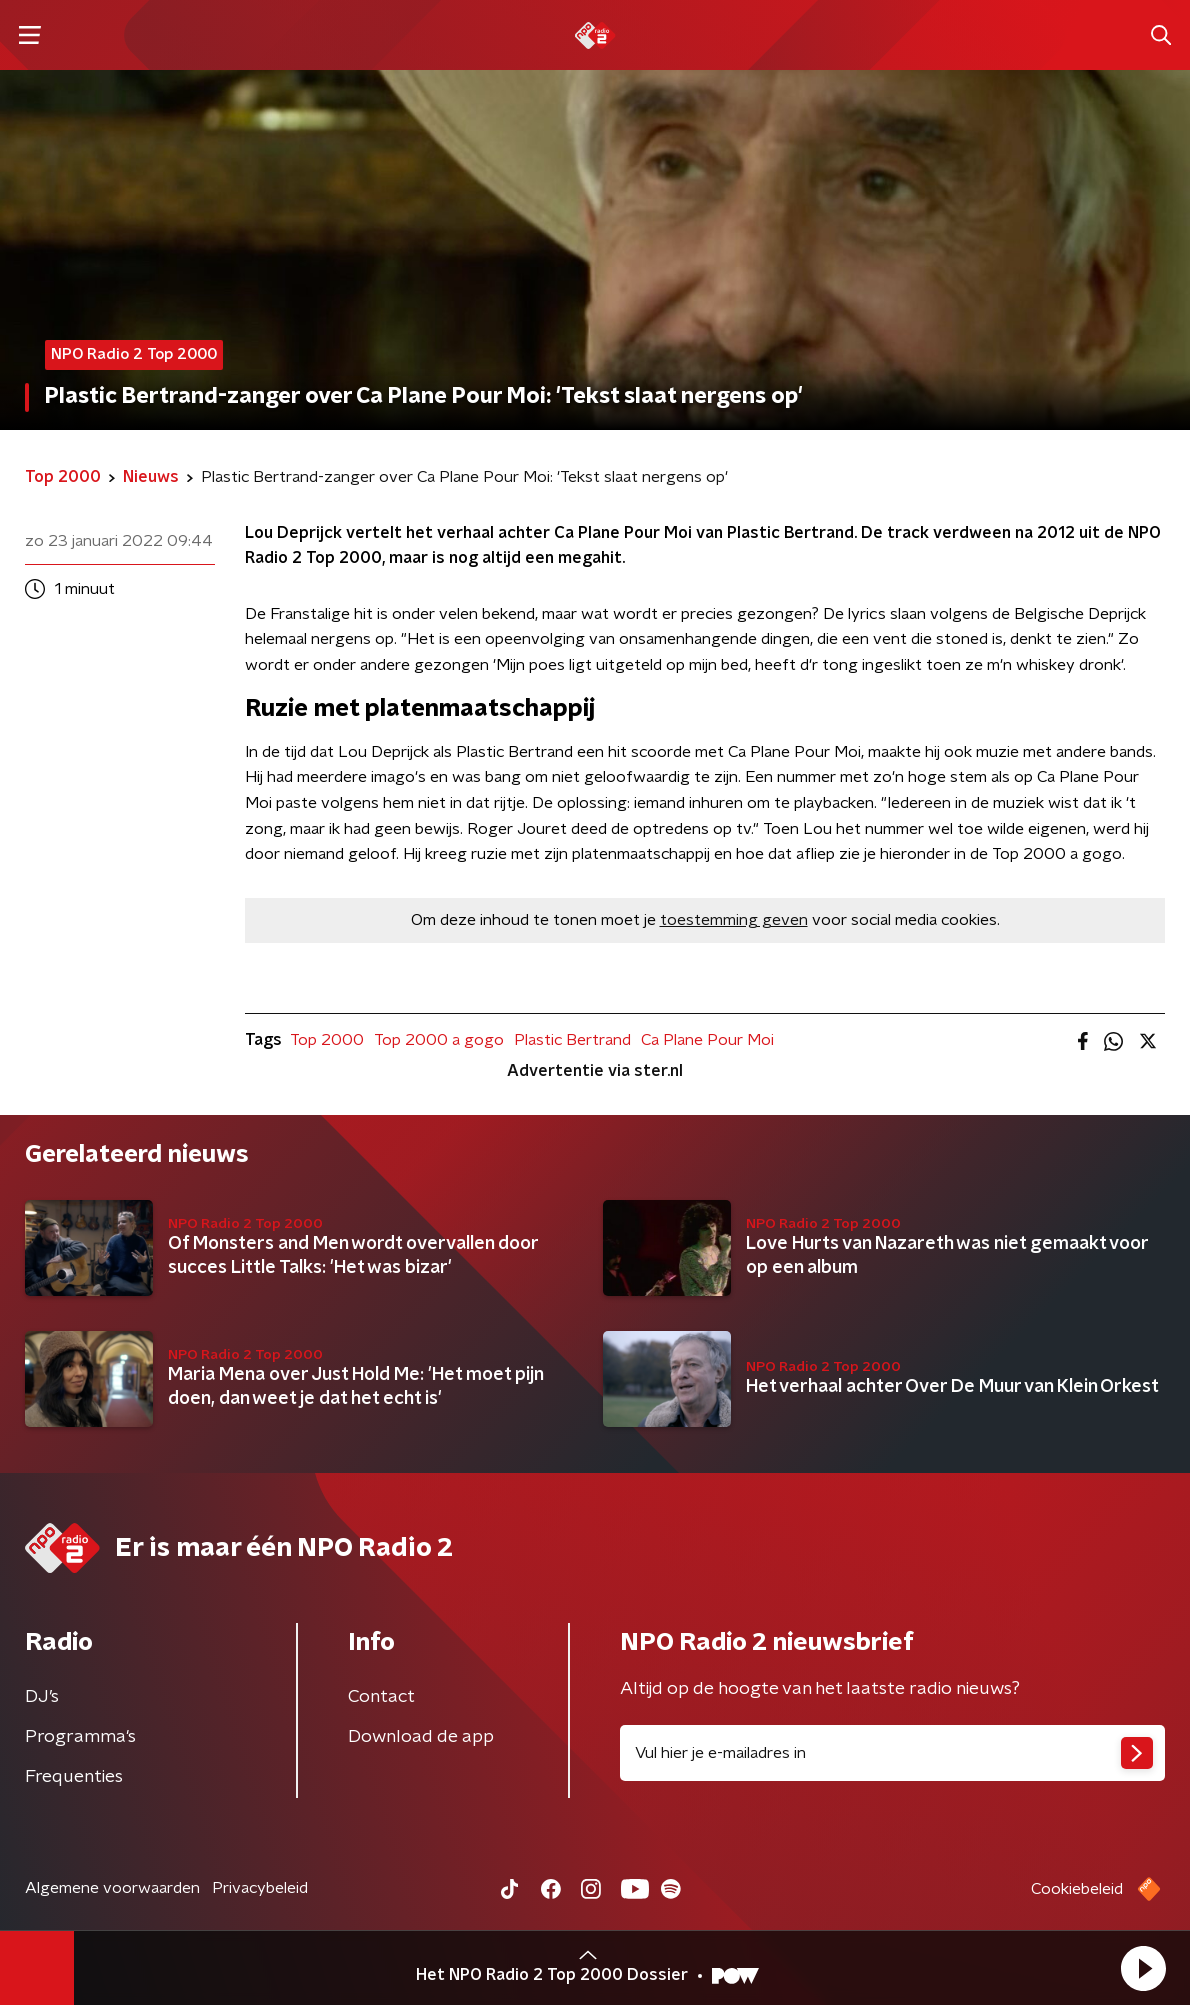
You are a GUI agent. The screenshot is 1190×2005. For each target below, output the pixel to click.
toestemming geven (734, 920)
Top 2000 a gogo (439, 1040)
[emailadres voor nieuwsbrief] (892, 1753)
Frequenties (74, 1777)
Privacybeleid (260, 1888)
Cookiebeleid (1077, 1889)
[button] (1143, 1968)
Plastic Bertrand (572, 1040)
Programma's (80, 1737)
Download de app (421, 1737)
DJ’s (42, 1697)
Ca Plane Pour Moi (707, 1040)
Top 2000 (327, 1040)
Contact (381, 1697)
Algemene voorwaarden (112, 1888)
